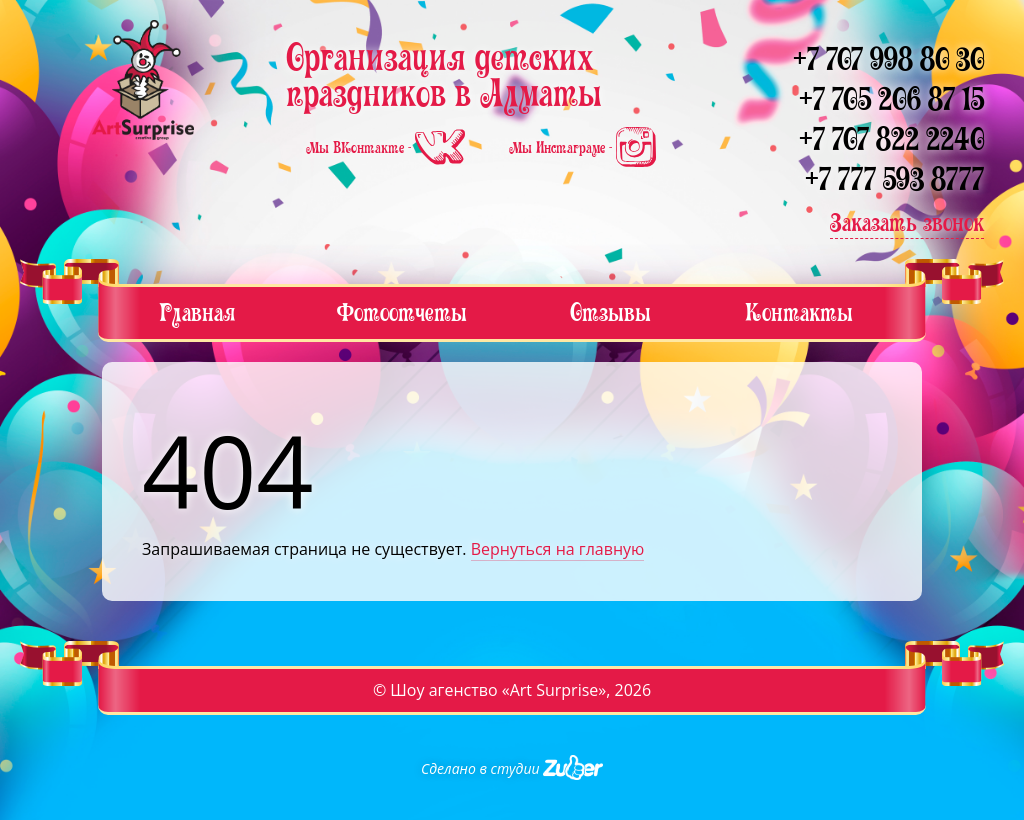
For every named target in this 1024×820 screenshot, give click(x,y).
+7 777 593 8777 (894, 179)
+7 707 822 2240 (891, 139)
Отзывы (610, 312)
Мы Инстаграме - (582, 148)
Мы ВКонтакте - (387, 148)
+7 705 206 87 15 (891, 99)
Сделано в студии (512, 768)
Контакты (799, 312)
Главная (197, 312)
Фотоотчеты (402, 312)
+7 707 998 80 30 (888, 59)
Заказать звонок (907, 222)
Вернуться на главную (558, 549)
